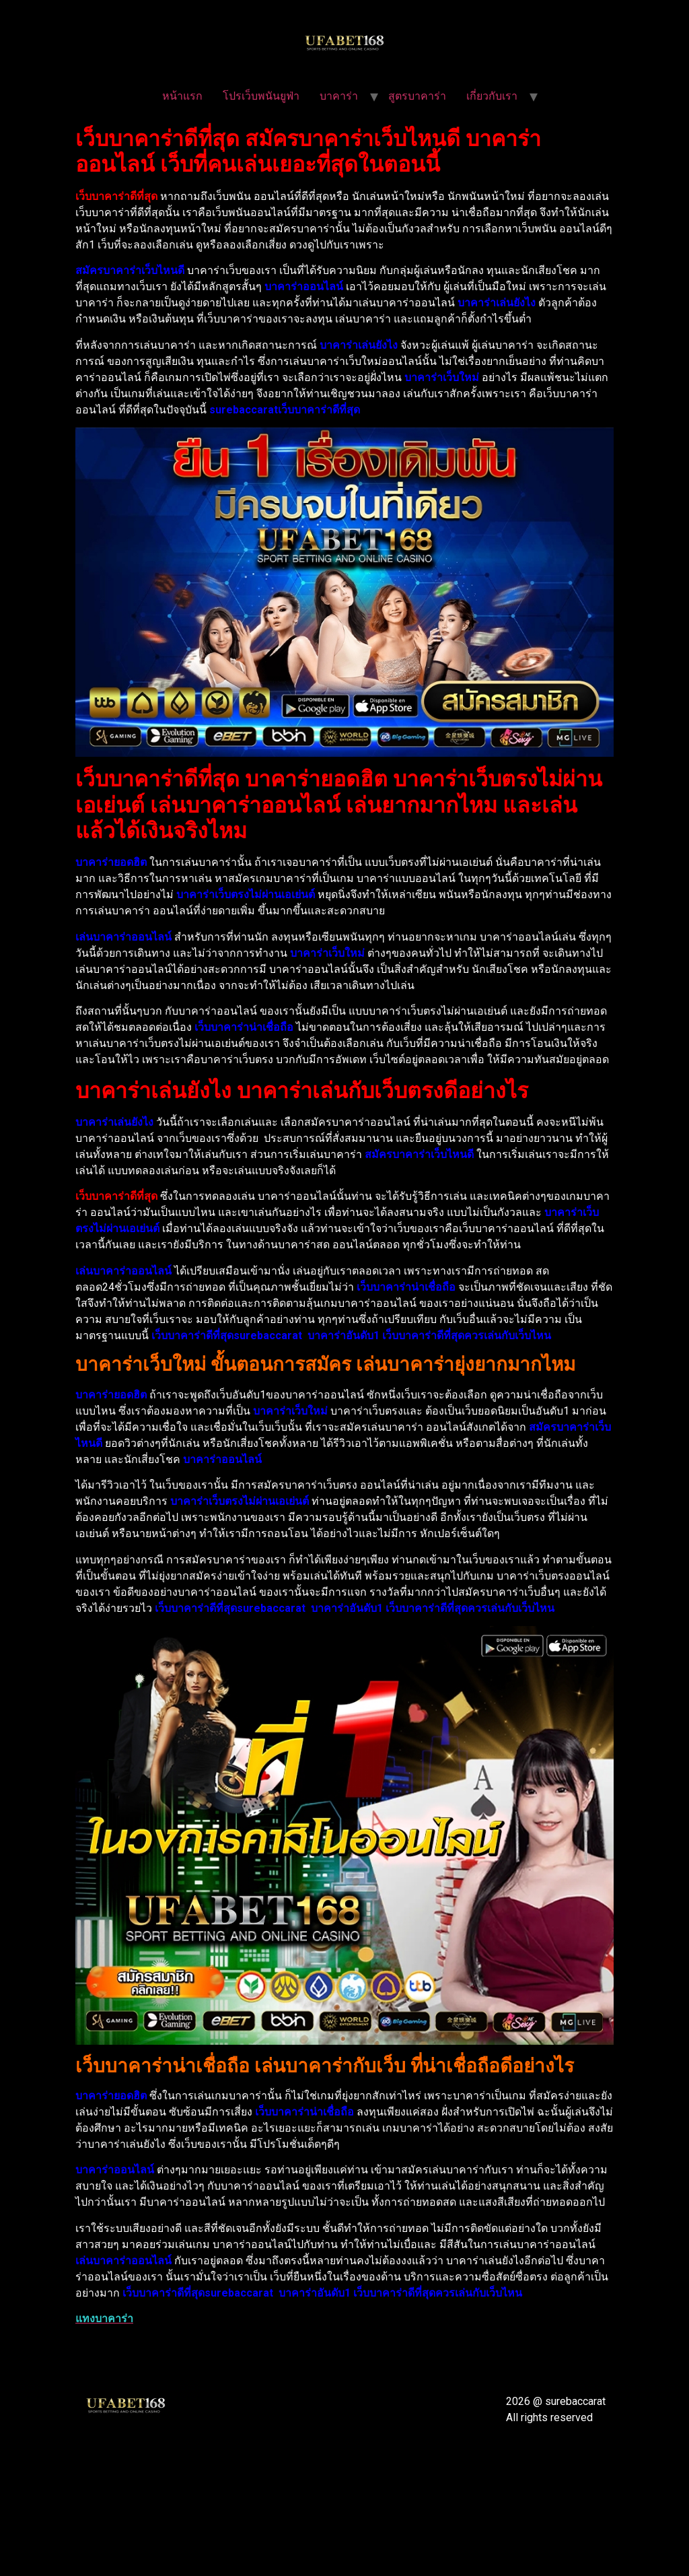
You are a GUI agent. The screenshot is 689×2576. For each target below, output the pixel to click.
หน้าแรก (182, 96)
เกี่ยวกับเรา (491, 96)
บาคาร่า (339, 96)
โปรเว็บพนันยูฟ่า (261, 96)
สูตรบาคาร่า (417, 96)
